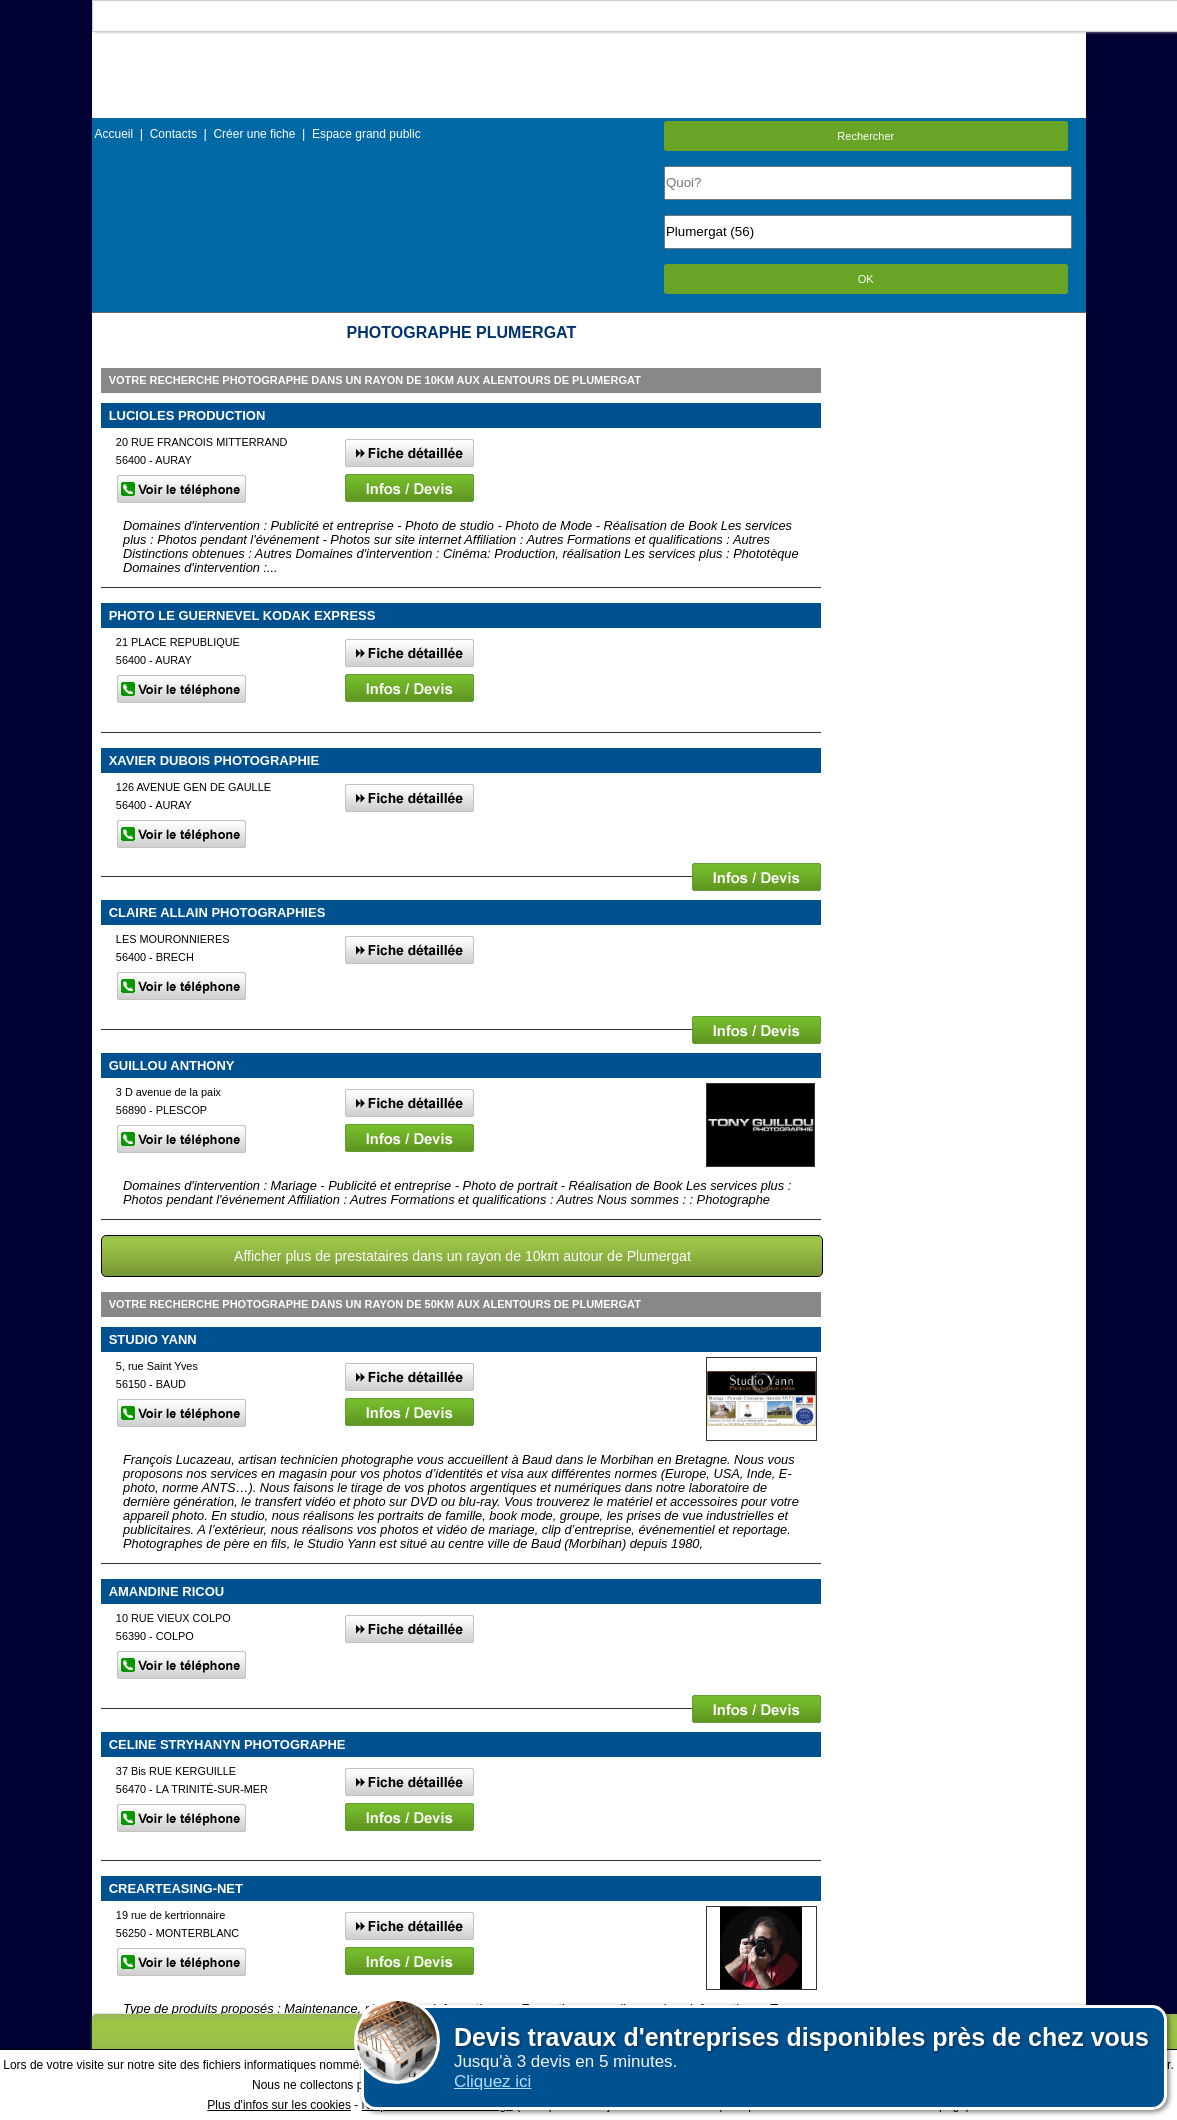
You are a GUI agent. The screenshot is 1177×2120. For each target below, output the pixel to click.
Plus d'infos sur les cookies (279, 2105)
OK (866, 279)
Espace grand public (366, 134)
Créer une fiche (254, 134)
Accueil (114, 134)
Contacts (173, 134)
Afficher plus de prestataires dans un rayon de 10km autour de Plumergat (462, 1256)
